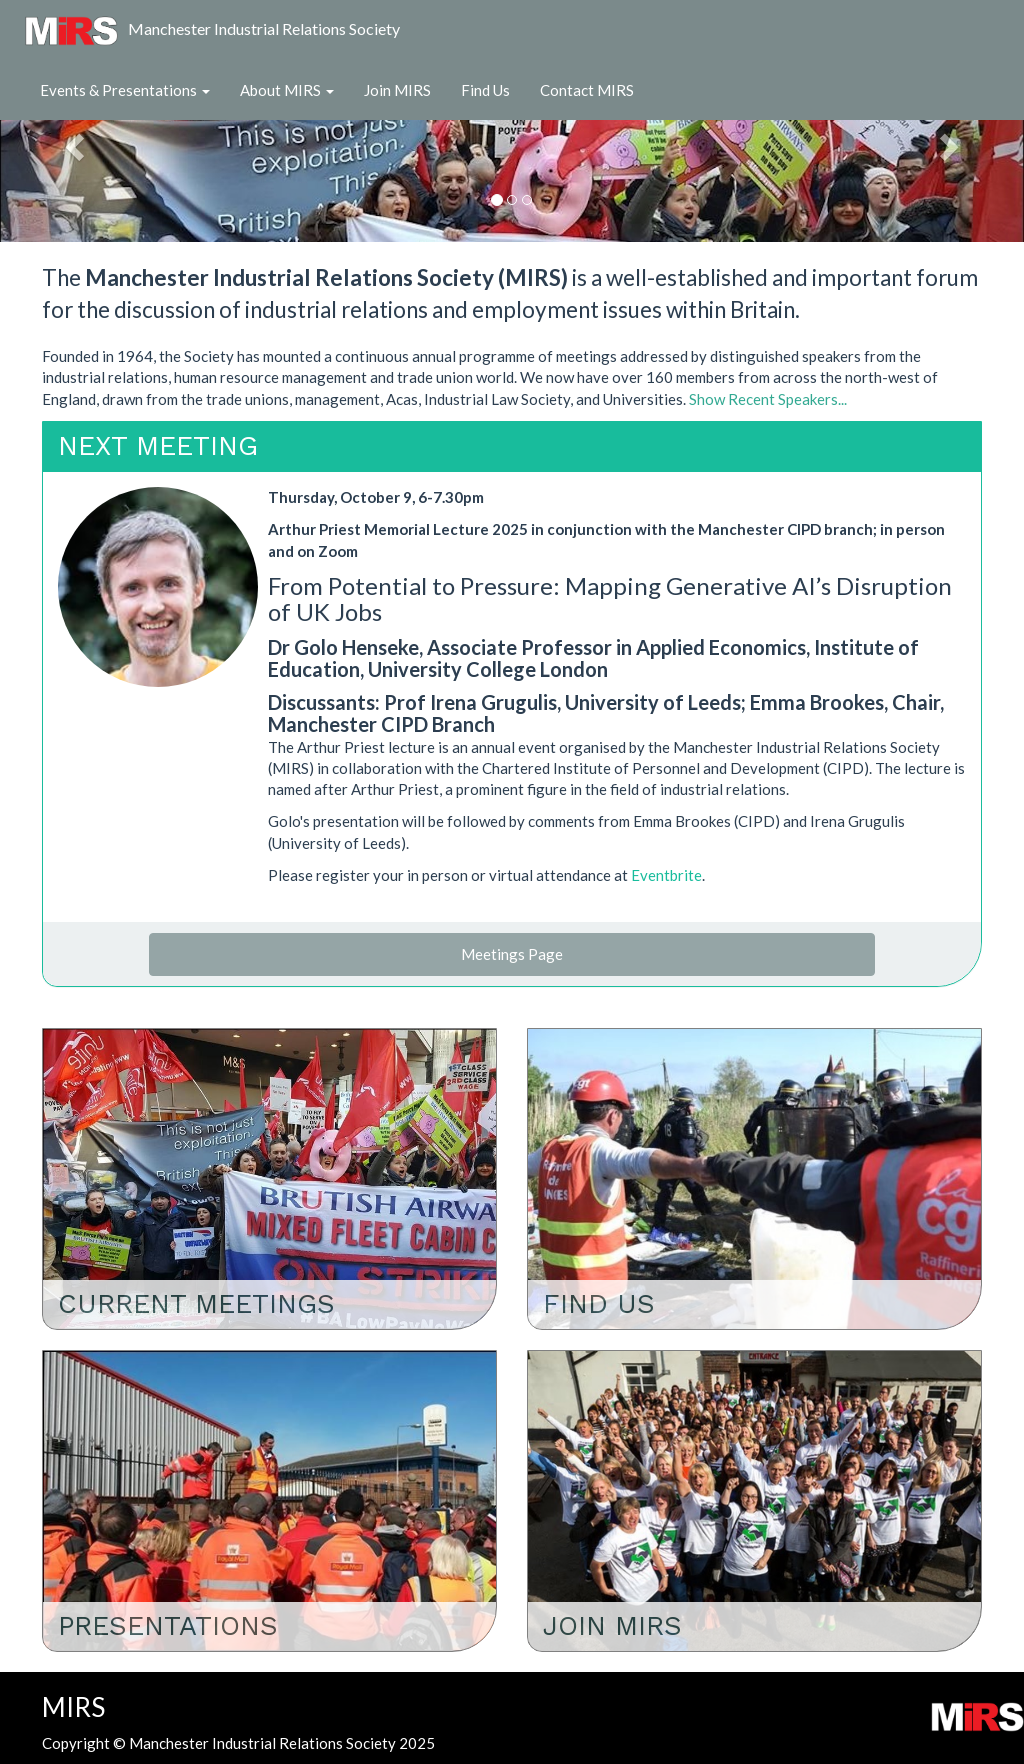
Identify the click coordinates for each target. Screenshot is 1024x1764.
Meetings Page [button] (512, 954)
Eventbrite (666, 875)
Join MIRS (397, 90)
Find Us (485, 90)
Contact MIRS (587, 90)
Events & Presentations (125, 90)
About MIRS (287, 90)
